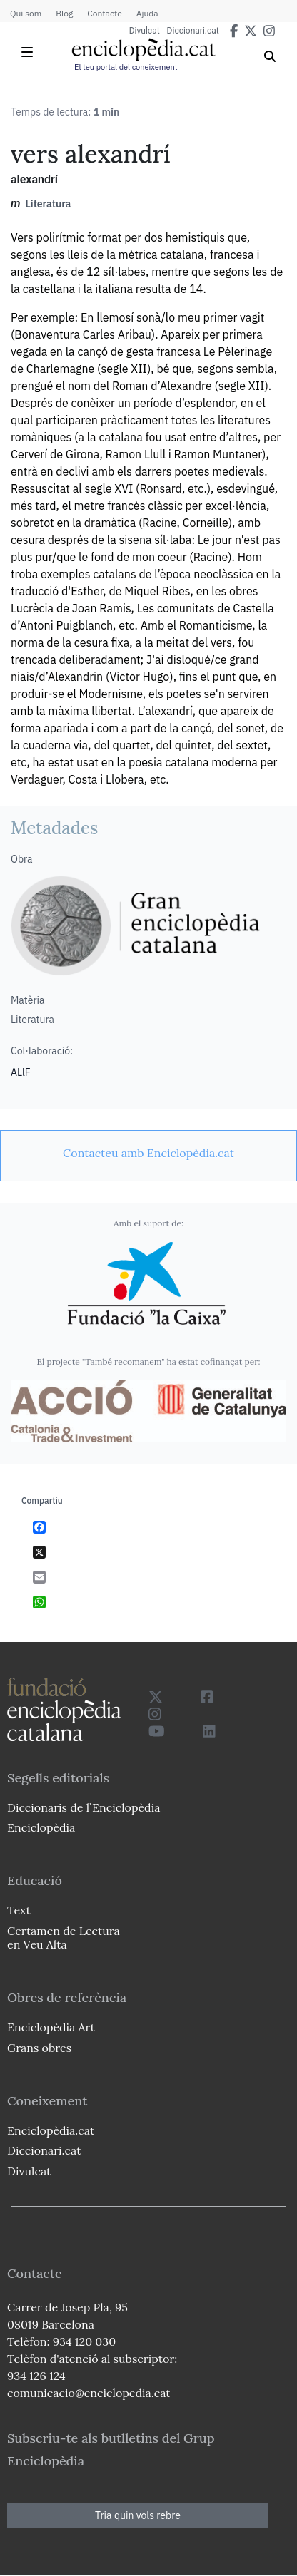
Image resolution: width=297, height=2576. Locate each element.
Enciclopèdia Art (51, 2027)
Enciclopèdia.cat (50, 2130)
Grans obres (39, 2048)
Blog (64, 13)
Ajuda (147, 13)
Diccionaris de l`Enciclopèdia (83, 1807)
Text (19, 1910)
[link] (148, 1152)
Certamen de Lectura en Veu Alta (63, 1937)
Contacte (104, 13)
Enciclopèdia (41, 1827)
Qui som (25, 13)
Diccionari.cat (193, 31)
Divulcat (144, 31)
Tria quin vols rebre (138, 2515)
